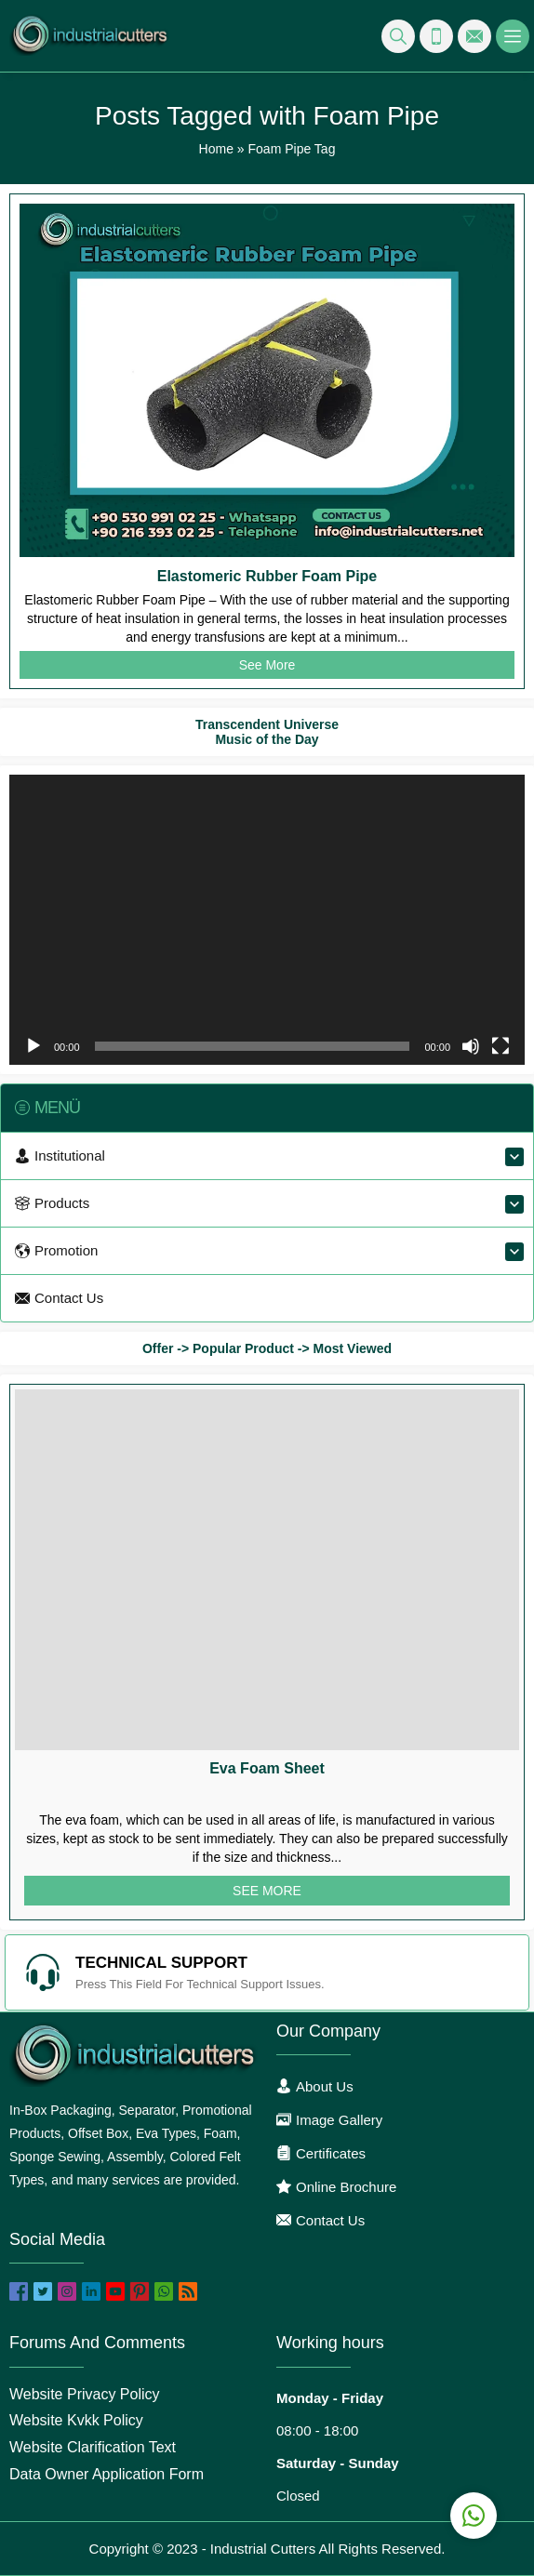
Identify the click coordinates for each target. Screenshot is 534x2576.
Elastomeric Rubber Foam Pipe (267, 576)
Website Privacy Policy (84, 2394)
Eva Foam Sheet (267, 1768)
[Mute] (470, 1046)
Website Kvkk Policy (76, 2420)
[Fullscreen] (500, 1046)
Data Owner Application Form (106, 2474)
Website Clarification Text (92, 2447)
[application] (267, 920)
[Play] (33, 1046)
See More (267, 664)
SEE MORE (267, 1890)
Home (216, 148)
